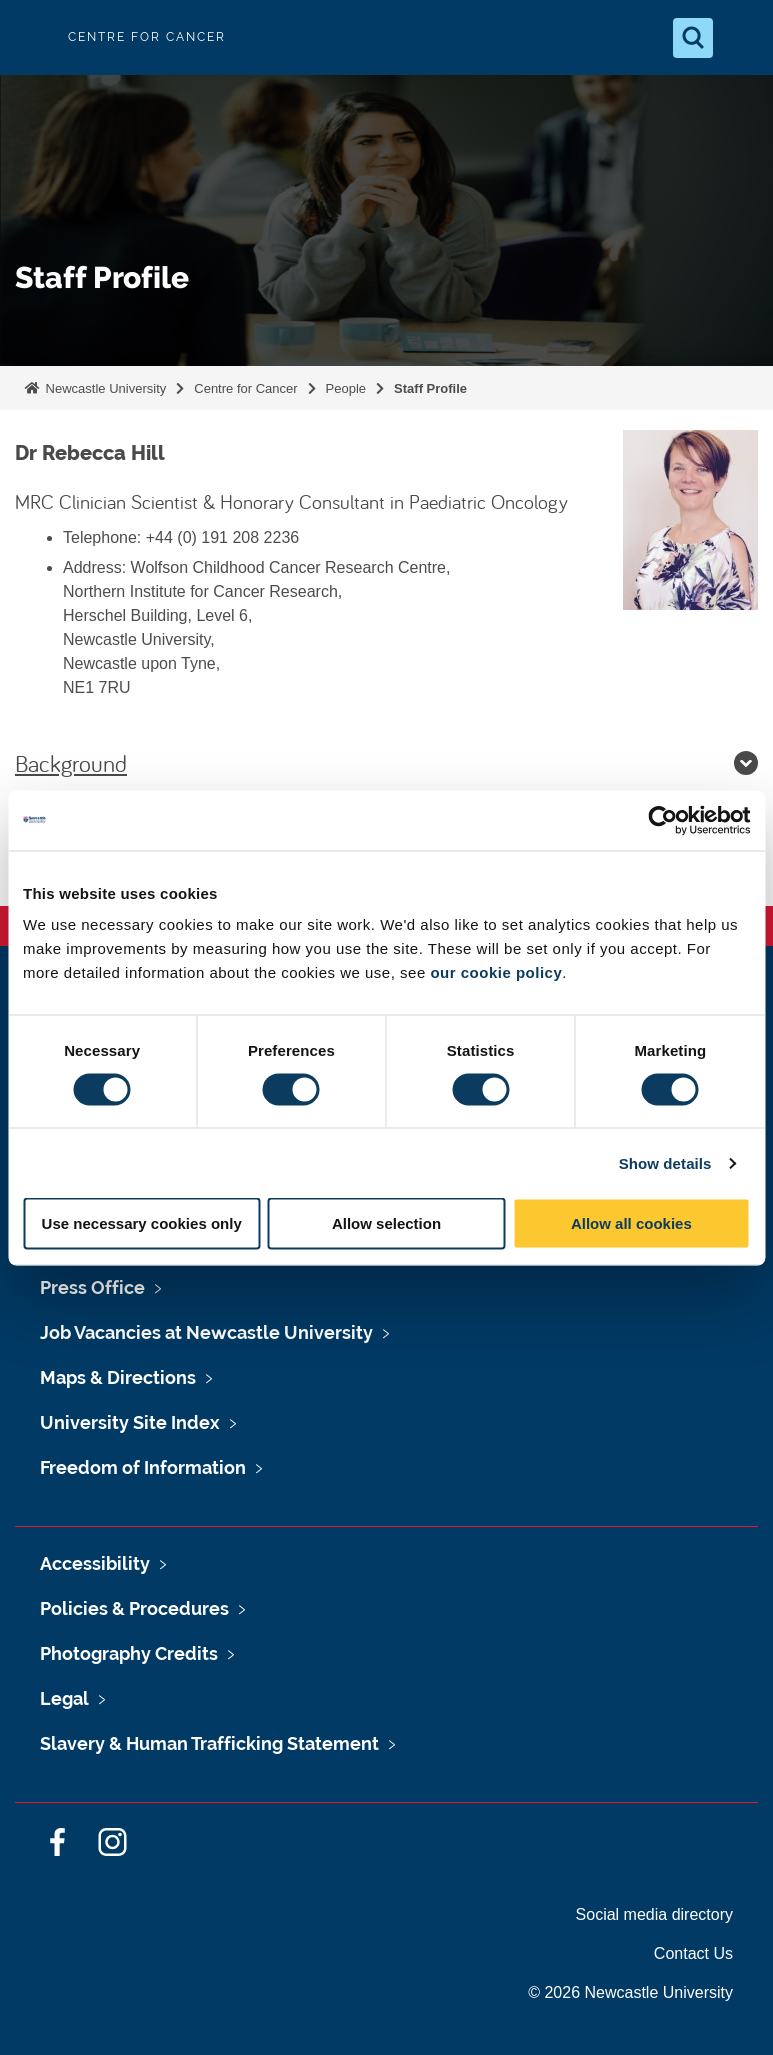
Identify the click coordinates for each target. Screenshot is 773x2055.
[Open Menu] (741, 38)
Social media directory (654, 1914)
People (346, 388)
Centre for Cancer (245, 388)
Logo (32, 37)
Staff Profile (430, 388)
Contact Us (693, 1953)
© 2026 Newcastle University (630, 1992)
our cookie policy (496, 972)
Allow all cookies (631, 1223)
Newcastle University (104, 388)
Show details (665, 1162)
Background (386, 763)
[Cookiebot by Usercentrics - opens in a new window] (662, 820)
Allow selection (386, 1223)
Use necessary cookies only (142, 1223)
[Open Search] (693, 38)
